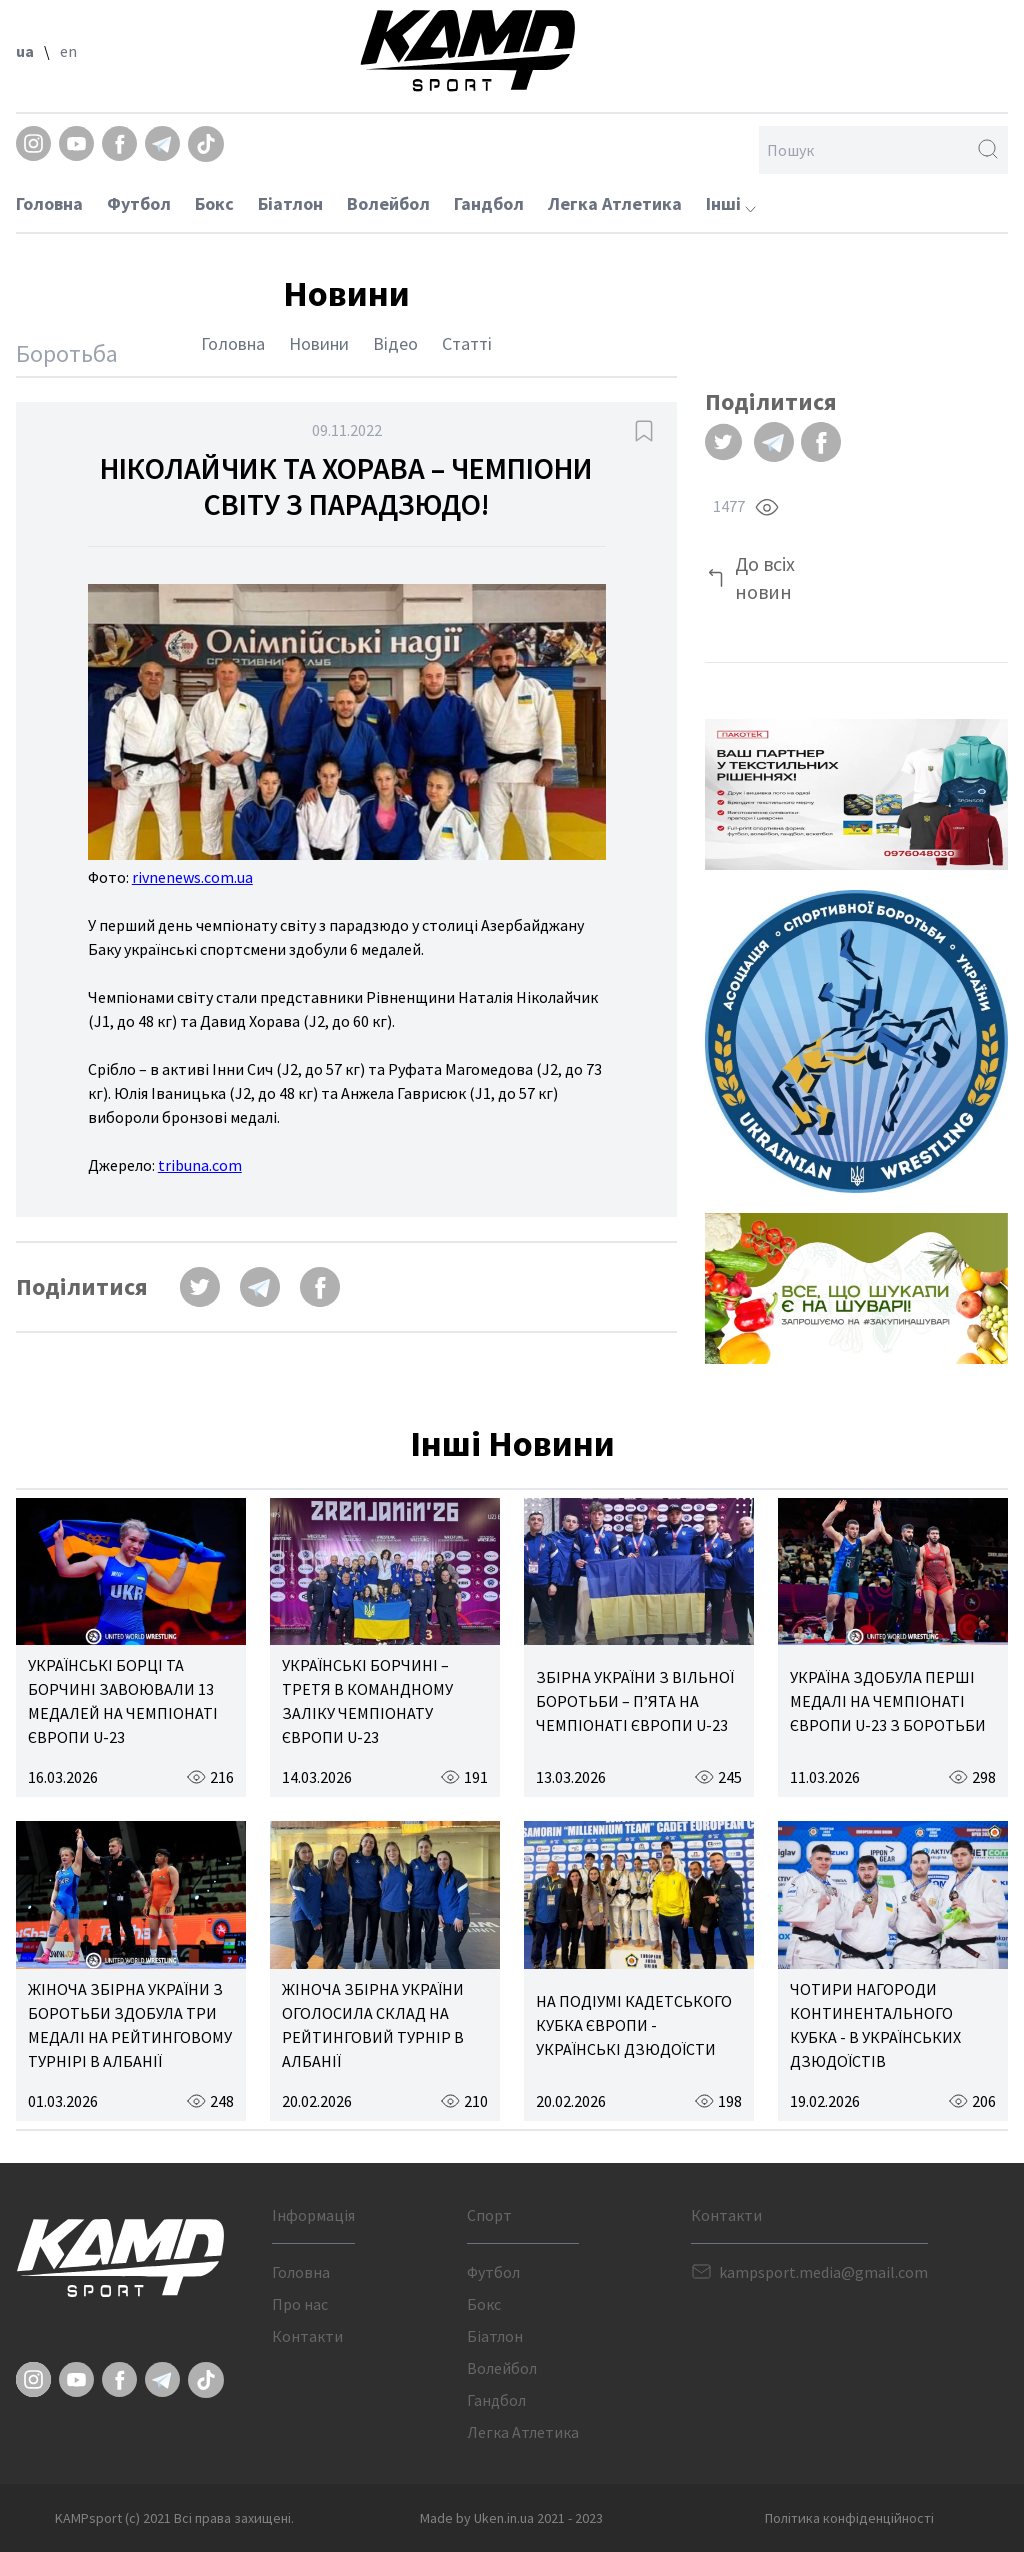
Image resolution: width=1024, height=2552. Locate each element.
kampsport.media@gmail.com (823, 2272)
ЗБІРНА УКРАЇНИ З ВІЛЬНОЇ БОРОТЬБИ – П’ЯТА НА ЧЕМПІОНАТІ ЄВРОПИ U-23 (635, 1701)
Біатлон (290, 203)
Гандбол (489, 203)
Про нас (300, 2304)
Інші (731, 203)
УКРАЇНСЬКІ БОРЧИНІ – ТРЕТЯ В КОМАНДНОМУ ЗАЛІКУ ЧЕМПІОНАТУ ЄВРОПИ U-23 (367, 1701)
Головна (49, 203)
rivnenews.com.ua (192, 877)
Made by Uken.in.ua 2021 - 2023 (511, 2518)
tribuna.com (200, 1165)
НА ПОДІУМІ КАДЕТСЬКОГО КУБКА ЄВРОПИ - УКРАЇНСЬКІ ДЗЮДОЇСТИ (634, 2025)
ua (25, 51)
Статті (467, 343)
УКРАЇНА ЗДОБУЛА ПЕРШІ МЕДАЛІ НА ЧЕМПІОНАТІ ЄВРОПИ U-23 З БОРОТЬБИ (888, 1701)
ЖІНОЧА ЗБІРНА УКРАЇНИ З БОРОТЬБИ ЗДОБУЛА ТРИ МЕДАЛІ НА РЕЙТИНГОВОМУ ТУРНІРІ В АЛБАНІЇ (130, 2025)
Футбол (139, 203)
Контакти (307, 2336)
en (68, 51)
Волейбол (388, 203)
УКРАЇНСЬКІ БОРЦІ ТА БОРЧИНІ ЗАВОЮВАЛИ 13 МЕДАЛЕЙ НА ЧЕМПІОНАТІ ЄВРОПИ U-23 (123, 1701)
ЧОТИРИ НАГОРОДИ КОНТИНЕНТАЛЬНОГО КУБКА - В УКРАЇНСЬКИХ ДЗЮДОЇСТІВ (875, 2025)
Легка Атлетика (615, 203)
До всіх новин (765, 577)
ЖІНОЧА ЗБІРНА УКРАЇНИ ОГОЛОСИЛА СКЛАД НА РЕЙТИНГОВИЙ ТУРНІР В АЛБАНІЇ (373, 2025)
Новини (319, 343)
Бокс (214, 203)
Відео (395, 343)
